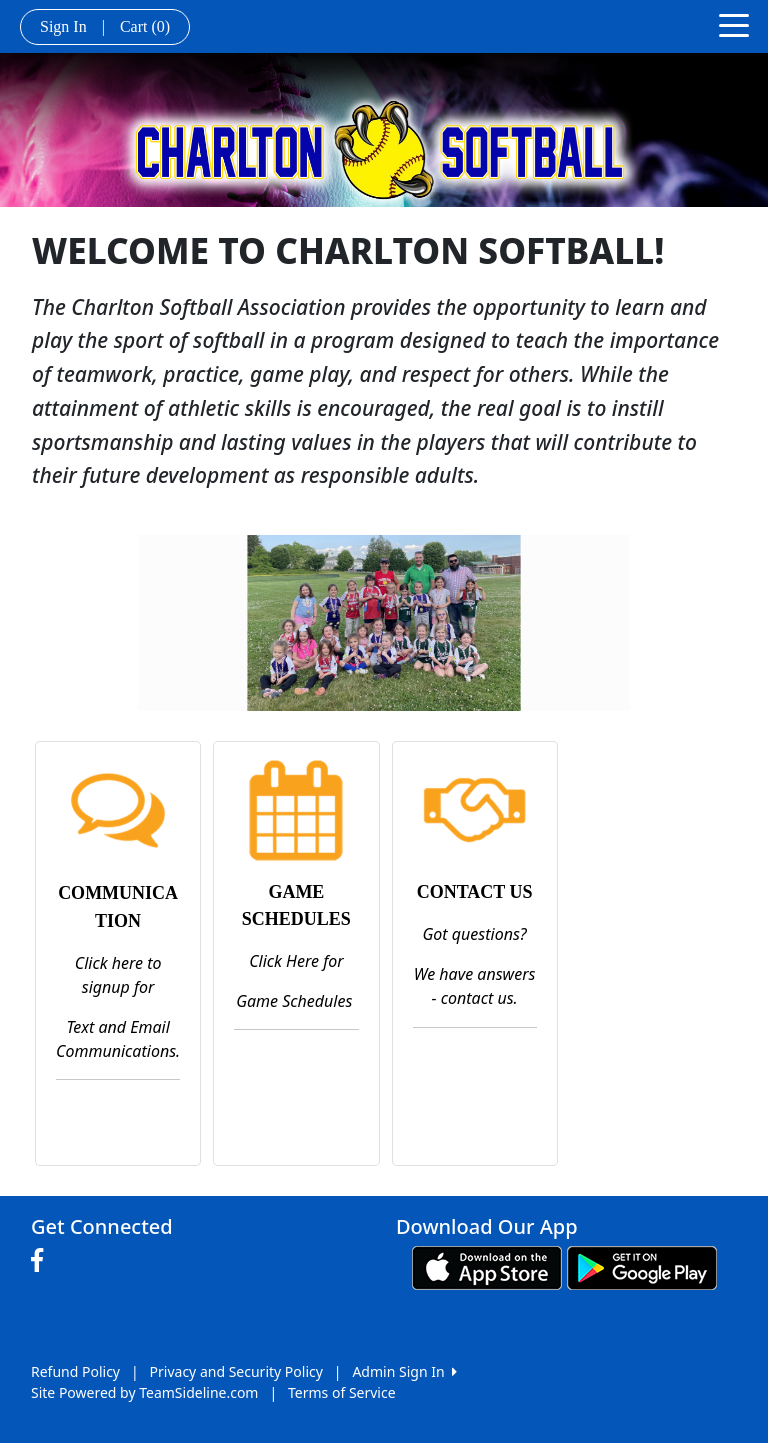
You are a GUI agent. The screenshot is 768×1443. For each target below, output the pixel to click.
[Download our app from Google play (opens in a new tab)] (642, 1266)
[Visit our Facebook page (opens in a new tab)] (42, 1261)
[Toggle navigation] (734, 24)
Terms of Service (342, 1392)
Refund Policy (75, 1371)
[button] (56, 623)
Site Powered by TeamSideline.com (144, 1392)
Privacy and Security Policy (236, 1371)
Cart (145, 26)
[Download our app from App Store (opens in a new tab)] (487, 1266)
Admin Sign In (404, 1371)
